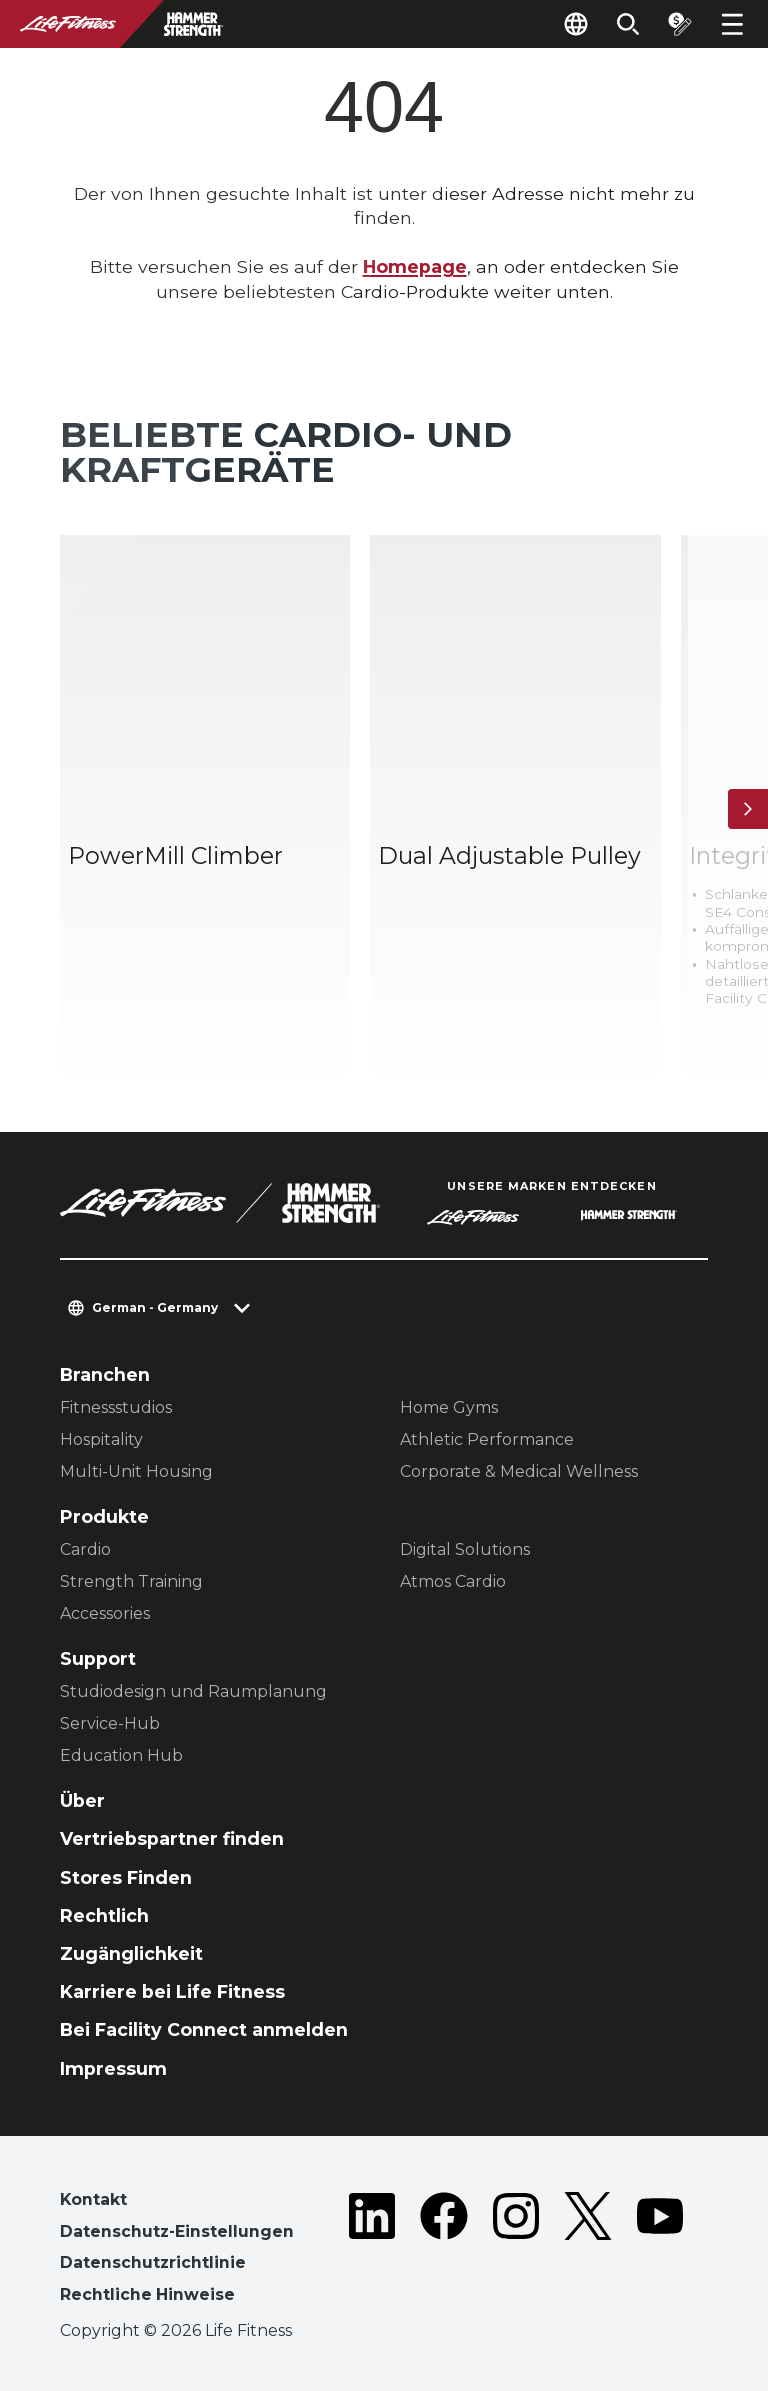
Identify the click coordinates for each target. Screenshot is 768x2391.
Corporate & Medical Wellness (519, 1471)
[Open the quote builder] (680, 24)
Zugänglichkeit (131, 1953)
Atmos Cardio (453, 1581)
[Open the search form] (628, 24)
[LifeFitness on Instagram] (516, 2251)
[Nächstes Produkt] (748, 810)
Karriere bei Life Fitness (172, 1991)
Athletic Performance (487, 1439)
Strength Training (131, 1581)
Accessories (105, 1613)
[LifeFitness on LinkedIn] (372, 2251)
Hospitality (101, 1439)
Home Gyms (449, 1407)
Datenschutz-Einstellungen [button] (177, 2231)
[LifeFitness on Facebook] (444, 2251)
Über (82, 1800)
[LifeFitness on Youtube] (660, 2251)
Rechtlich (104, 1915)
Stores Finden (126, 1877)
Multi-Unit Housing (136, 1471)
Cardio (85, 1549)
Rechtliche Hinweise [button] (147, 2294)
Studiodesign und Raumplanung (193, 1691)
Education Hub (121, 1755)
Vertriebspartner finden (172, 1838)
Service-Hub (110, 1723)
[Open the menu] (732, 24)
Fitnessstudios (116, 1407)
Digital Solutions (465, 1549)
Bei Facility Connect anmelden (204, 2029)
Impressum (113, 2068)
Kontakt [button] (93, 2199)
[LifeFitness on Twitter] (588, 2251)
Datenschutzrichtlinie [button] (153, 2262)
